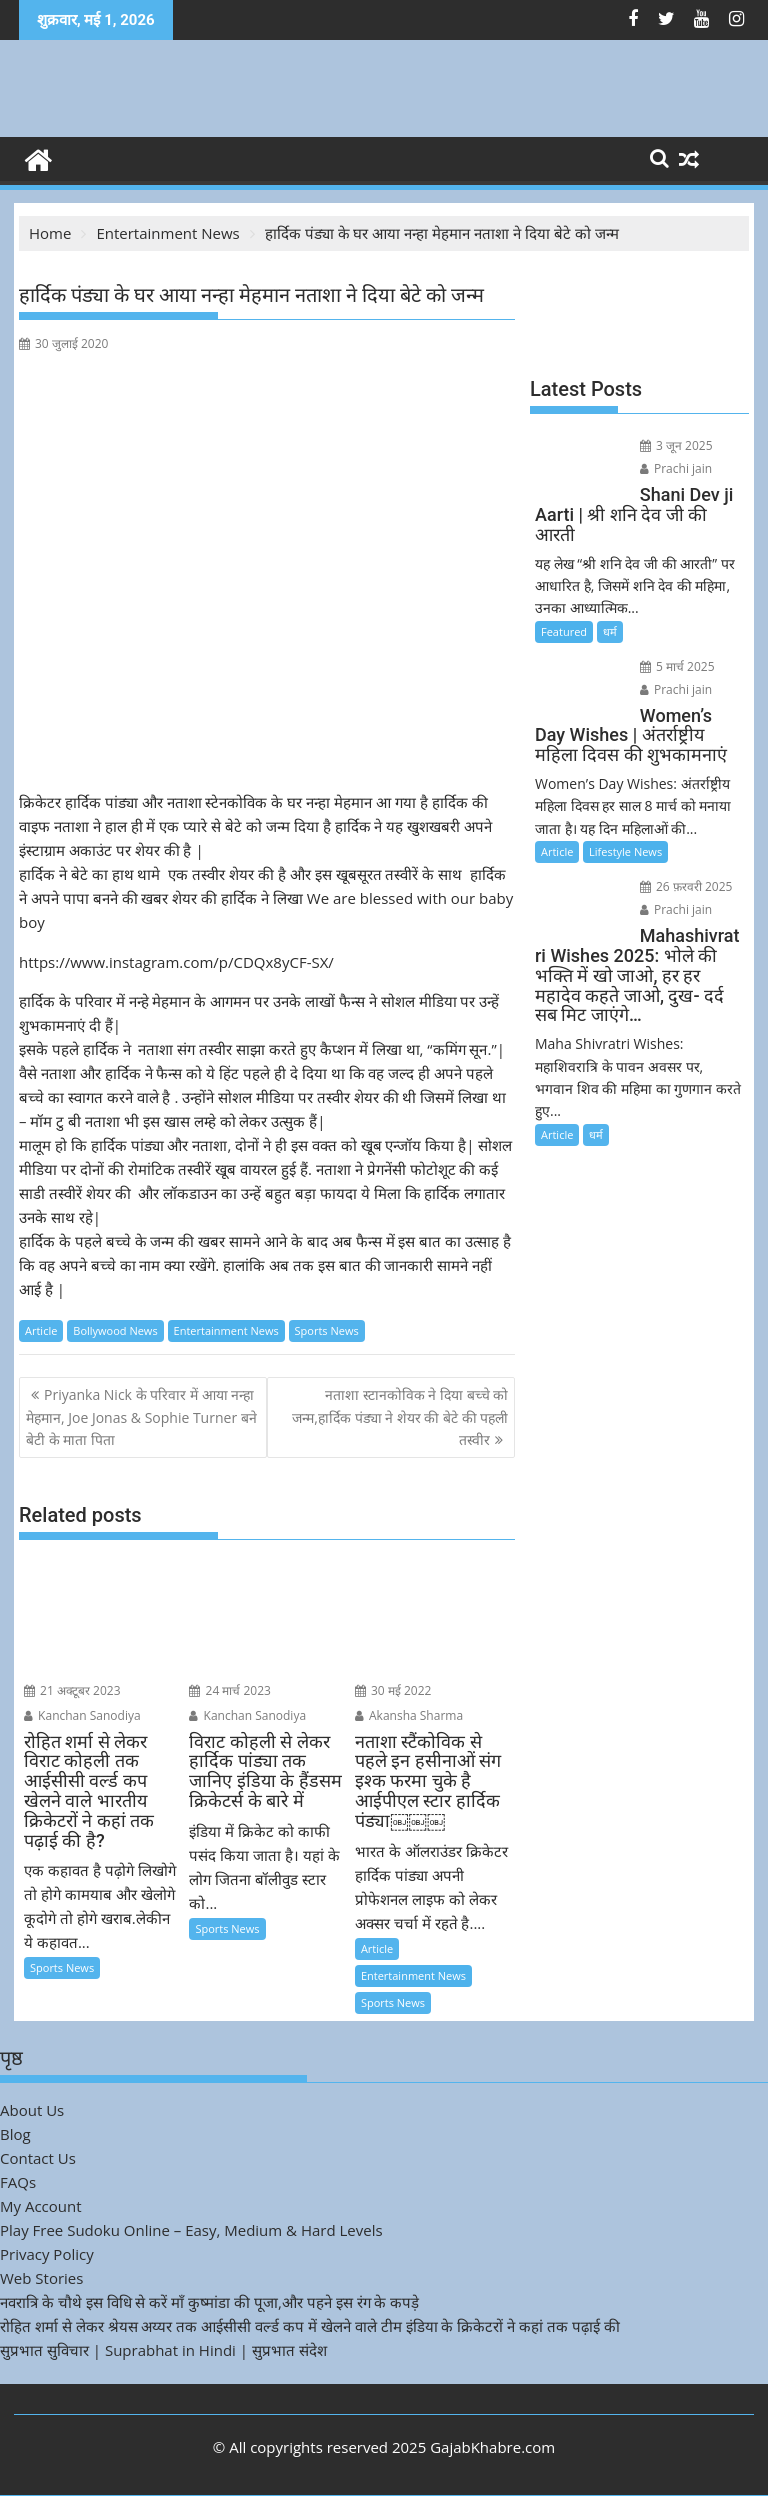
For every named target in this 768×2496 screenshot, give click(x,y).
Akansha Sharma (409, 1715)
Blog (15, 2134)
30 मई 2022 (393, 1690)
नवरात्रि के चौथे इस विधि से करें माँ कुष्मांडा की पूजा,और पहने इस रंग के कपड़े (209, 2302)
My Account (41, 2206)
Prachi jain (676, 468)
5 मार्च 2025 (677, 666)
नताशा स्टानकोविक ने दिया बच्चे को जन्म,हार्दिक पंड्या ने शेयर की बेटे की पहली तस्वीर (400, 1417)
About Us (32, 2110)
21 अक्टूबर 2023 (72, 1690)
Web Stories (41, 2278)
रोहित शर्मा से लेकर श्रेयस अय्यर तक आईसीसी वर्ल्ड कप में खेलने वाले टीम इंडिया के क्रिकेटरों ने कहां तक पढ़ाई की (310, 2326)
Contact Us (38, 2158)
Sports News (327, 1330)
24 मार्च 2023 (230, 1690)
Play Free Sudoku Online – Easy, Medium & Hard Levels (191, 2230)
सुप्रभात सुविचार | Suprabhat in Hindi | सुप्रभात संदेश (163, 2350)
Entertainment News (226, 1330)
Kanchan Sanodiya (82, 1715)
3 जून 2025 (676, 445)
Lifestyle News (625, 851)
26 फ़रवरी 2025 (686, 886)
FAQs (18, 2182)
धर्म (610, 631)
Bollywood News (115, 1330)
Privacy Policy (47, 2254)
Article (41, 1330)
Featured (564, 631)
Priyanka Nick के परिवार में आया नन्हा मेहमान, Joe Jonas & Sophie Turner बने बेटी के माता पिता (141, 1417)
